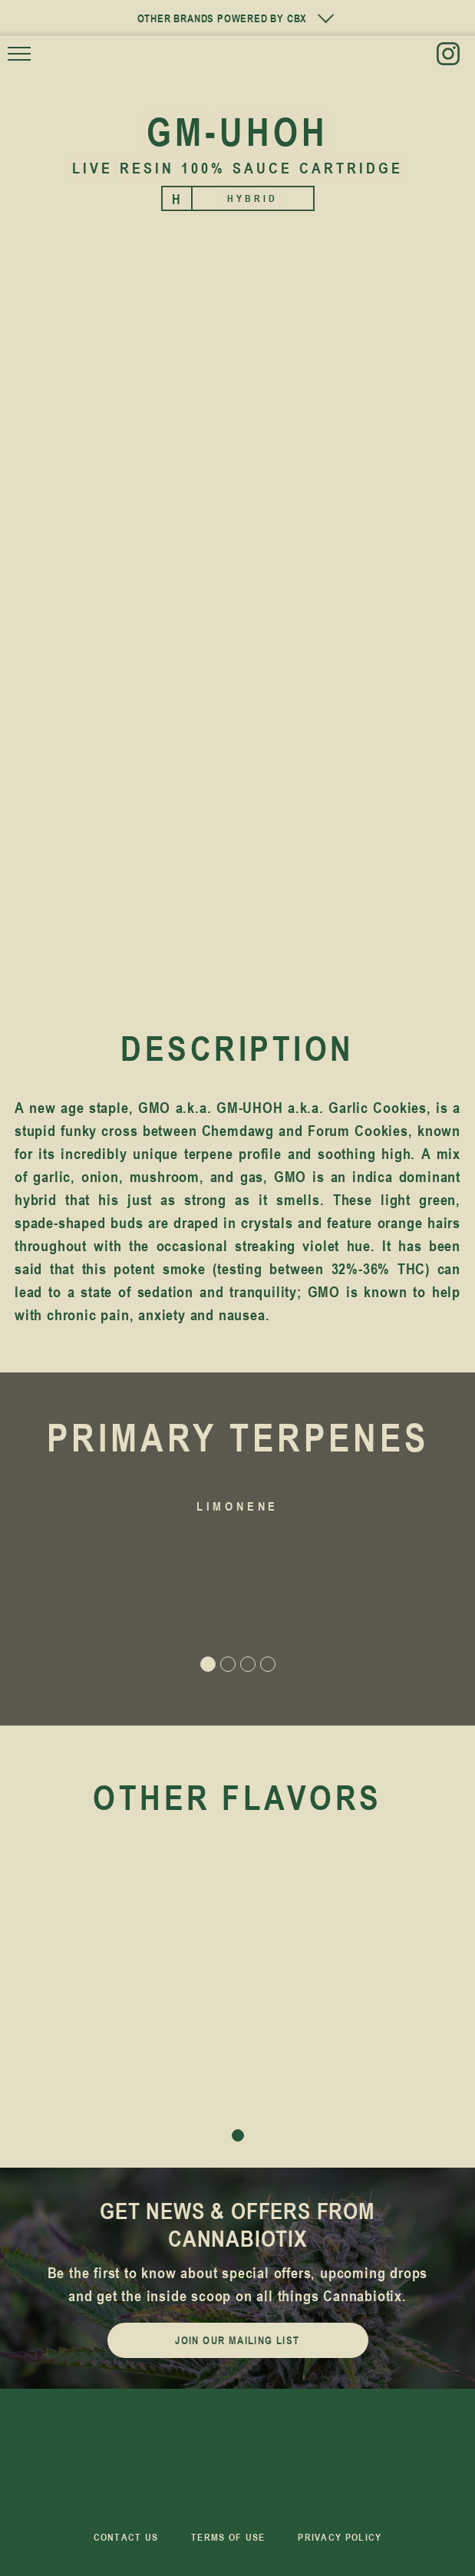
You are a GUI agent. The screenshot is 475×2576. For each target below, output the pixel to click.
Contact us (126, 2537)
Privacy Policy (339, 2537)
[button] (59, 1583)
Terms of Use (228, 2537)
